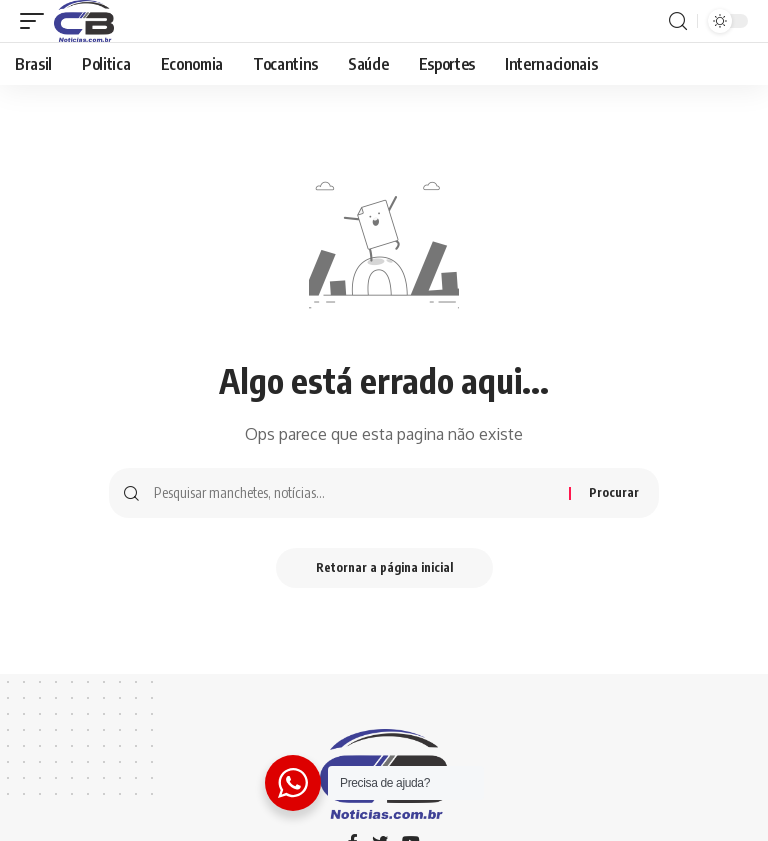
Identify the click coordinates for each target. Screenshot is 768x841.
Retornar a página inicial (384, 567)
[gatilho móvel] (37, 21)
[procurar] (678, 21)
